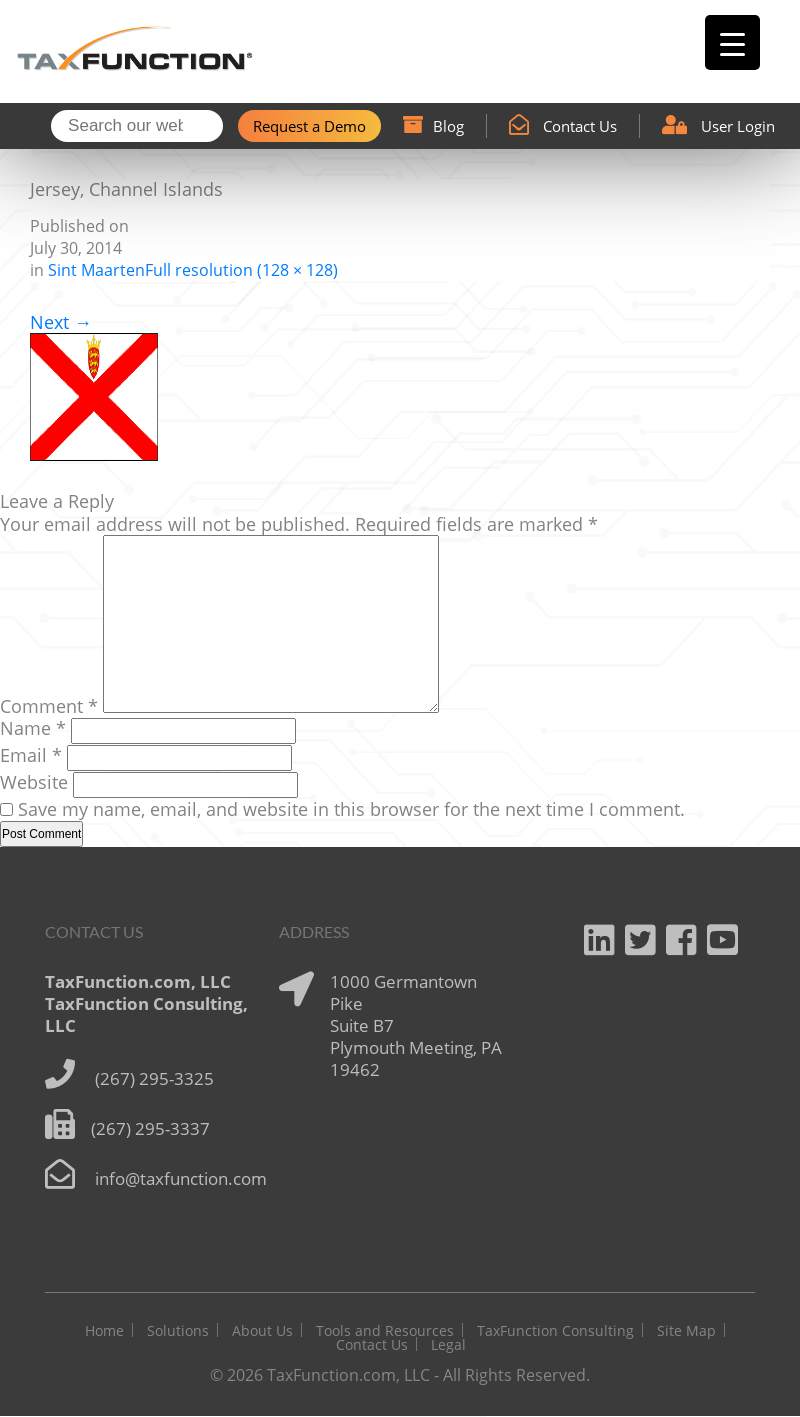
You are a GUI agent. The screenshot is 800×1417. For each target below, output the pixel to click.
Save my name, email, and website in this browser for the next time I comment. (351, 810)
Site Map (686, 1331)
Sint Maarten (96, 272)
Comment (49, 707)
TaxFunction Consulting (555, 1331)
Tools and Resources (385, 1331)
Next (61, 324)
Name (33, 729)
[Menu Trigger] (732, 42)
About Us (262, 1331)
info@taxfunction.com (181, 1179)
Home (104, 1331)
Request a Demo (309, 127)
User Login (718, 127)
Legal (448, 1345)
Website (34, 783)
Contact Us (563, 127)
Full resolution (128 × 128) (241, 272)
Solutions (178, 1331)
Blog (433, 127)
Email (31, 756)
